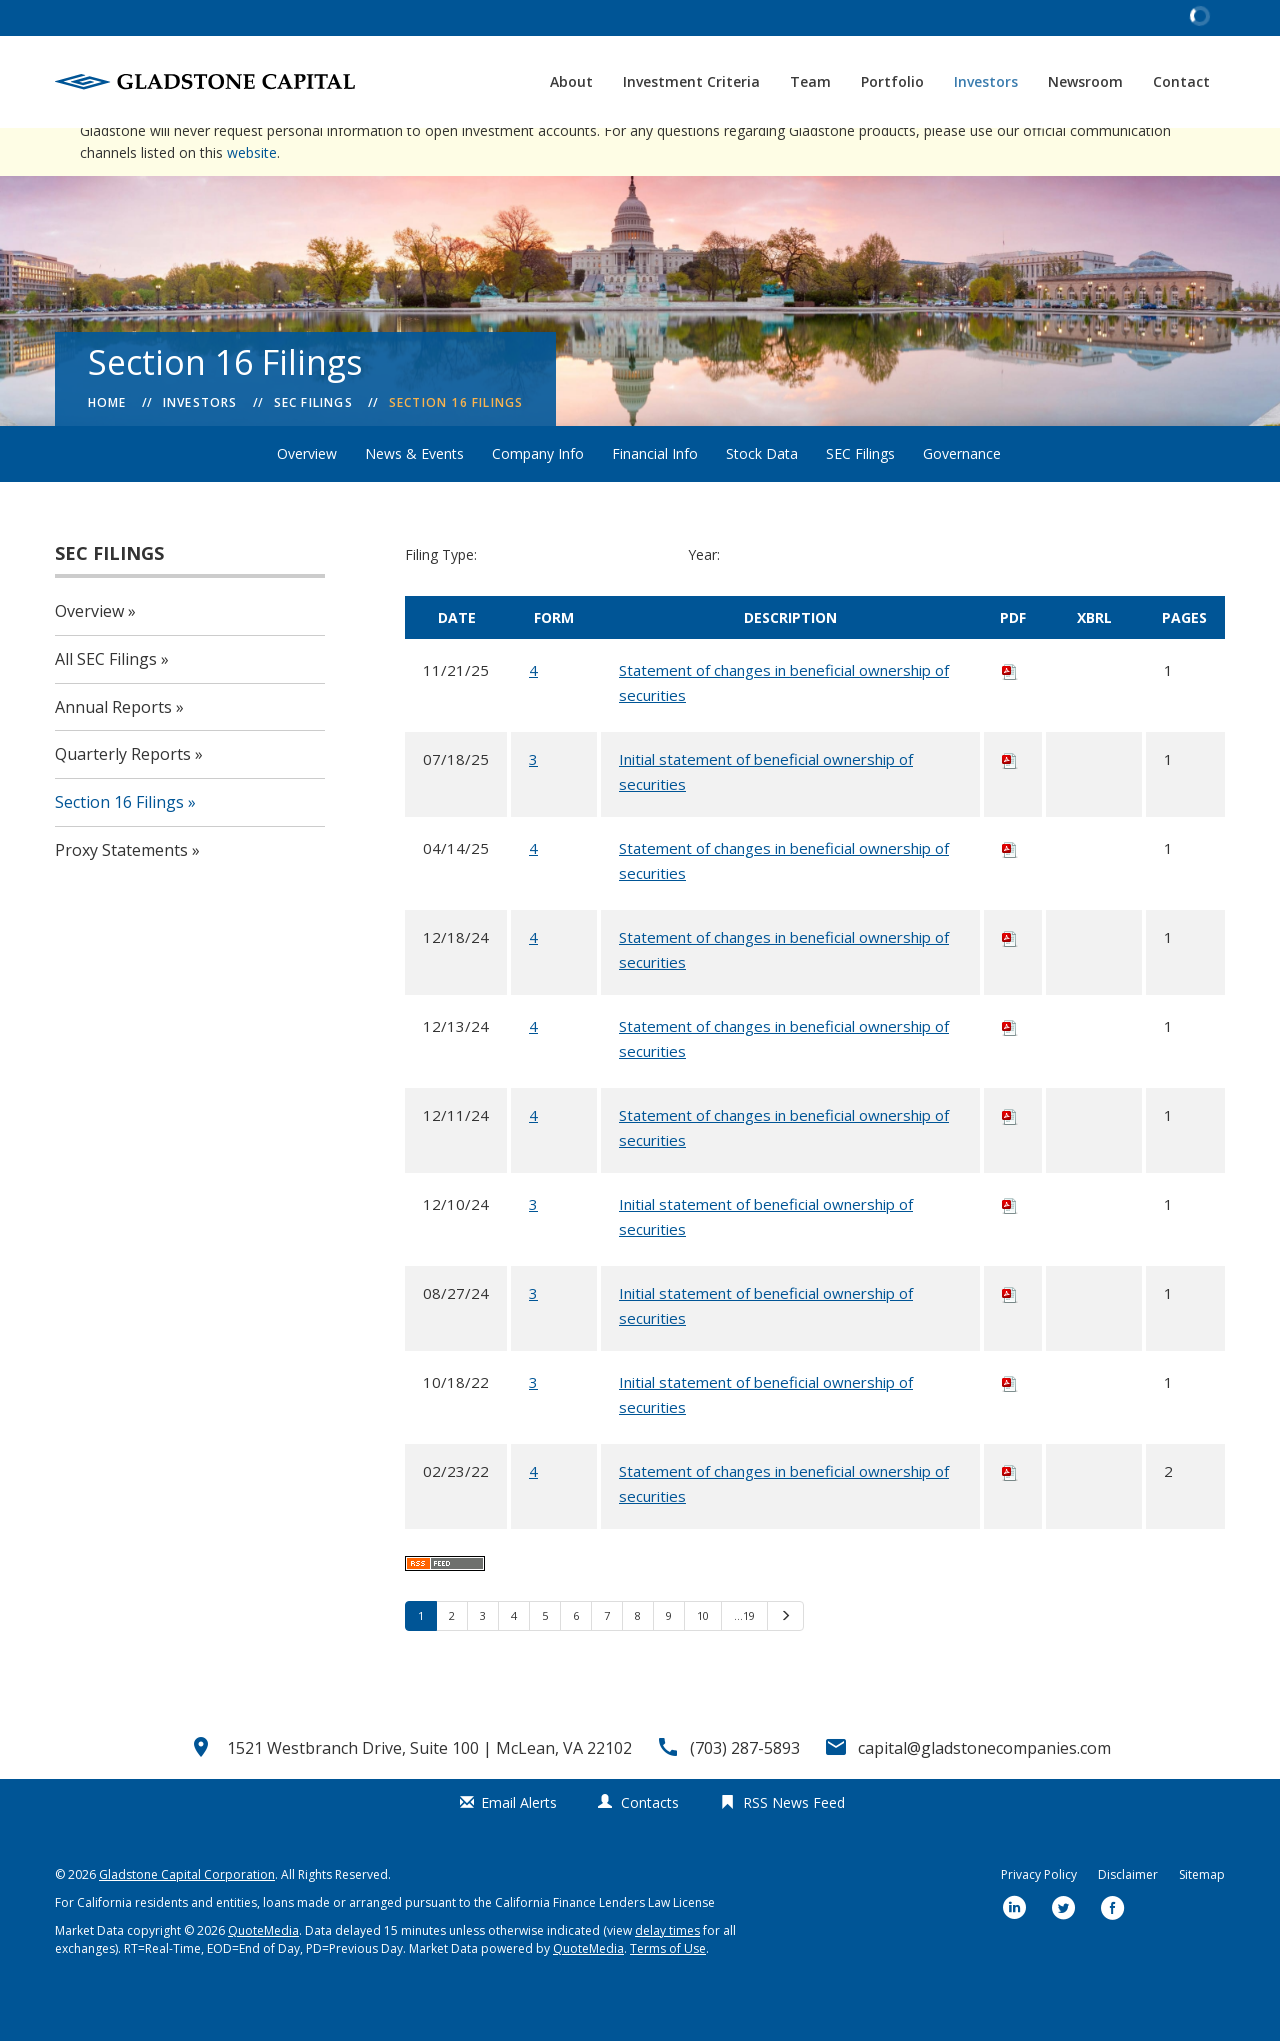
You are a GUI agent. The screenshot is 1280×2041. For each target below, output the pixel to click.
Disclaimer (1128, 1917)
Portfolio (892, 81)
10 (703, 1658)
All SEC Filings (106, 702)
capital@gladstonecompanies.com (984, 1791)
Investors (986, 81)
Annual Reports (113, 750)
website (252, 195)
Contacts (650, 1845)
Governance (962, 496)
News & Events (414, 496)
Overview (307, 496)
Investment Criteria (691, 81)
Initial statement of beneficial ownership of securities (766, 814)
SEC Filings (313, 445)
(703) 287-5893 (745, 1791)
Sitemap (1202, 1917)
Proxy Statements (121, 893)
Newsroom (1085, 81)
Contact (1181, 81)
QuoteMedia (263, 1973)
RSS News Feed (794, 1845)
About (571, 81)
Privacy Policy (1039, 1917)
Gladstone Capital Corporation (187, 1917)
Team (810, 81)
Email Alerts (519, 1845)
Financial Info (655, 496)
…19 (744, 1658)
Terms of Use (668, 1991)
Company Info (538, 496)
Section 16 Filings (456, 445)
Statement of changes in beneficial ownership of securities (784, 725)
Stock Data (762, 496)
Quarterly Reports (123, 797)
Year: (704, 597)
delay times (667, 1973)
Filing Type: (441, 597)
